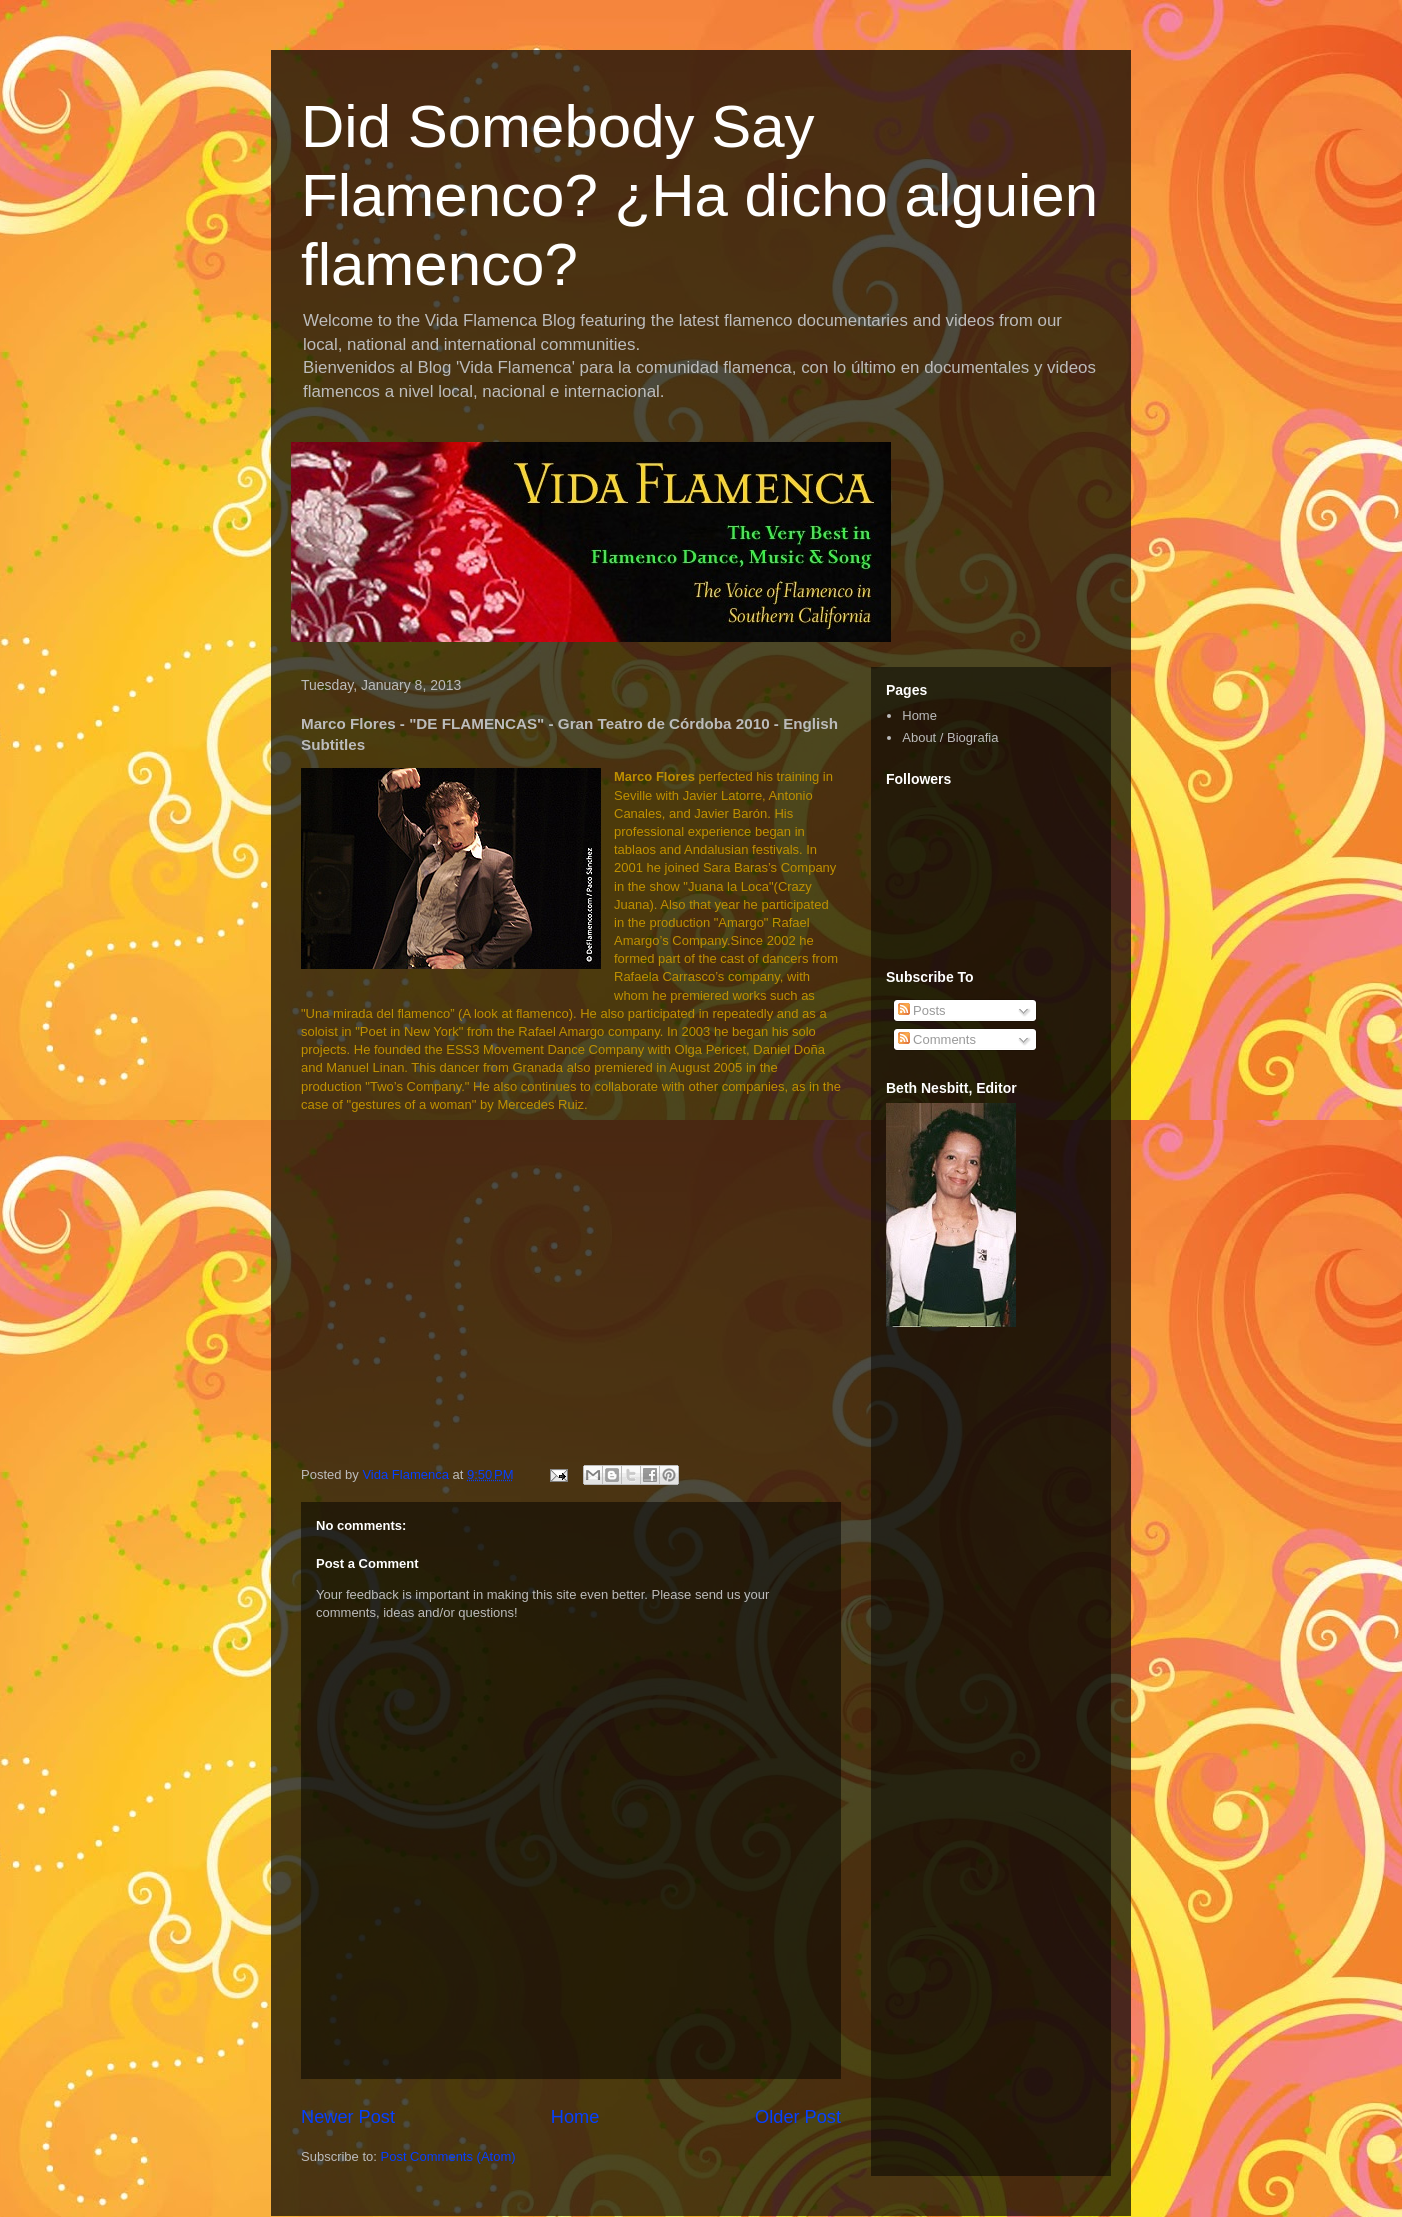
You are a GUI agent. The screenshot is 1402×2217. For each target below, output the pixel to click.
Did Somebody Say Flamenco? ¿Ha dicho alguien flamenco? (699, 195)
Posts (922, 1010)
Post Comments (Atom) (448, 2156)
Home (575, 2117)
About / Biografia (950, 737)
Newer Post (348, 2117)
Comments (937, 1039)
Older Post (798, 2117)
